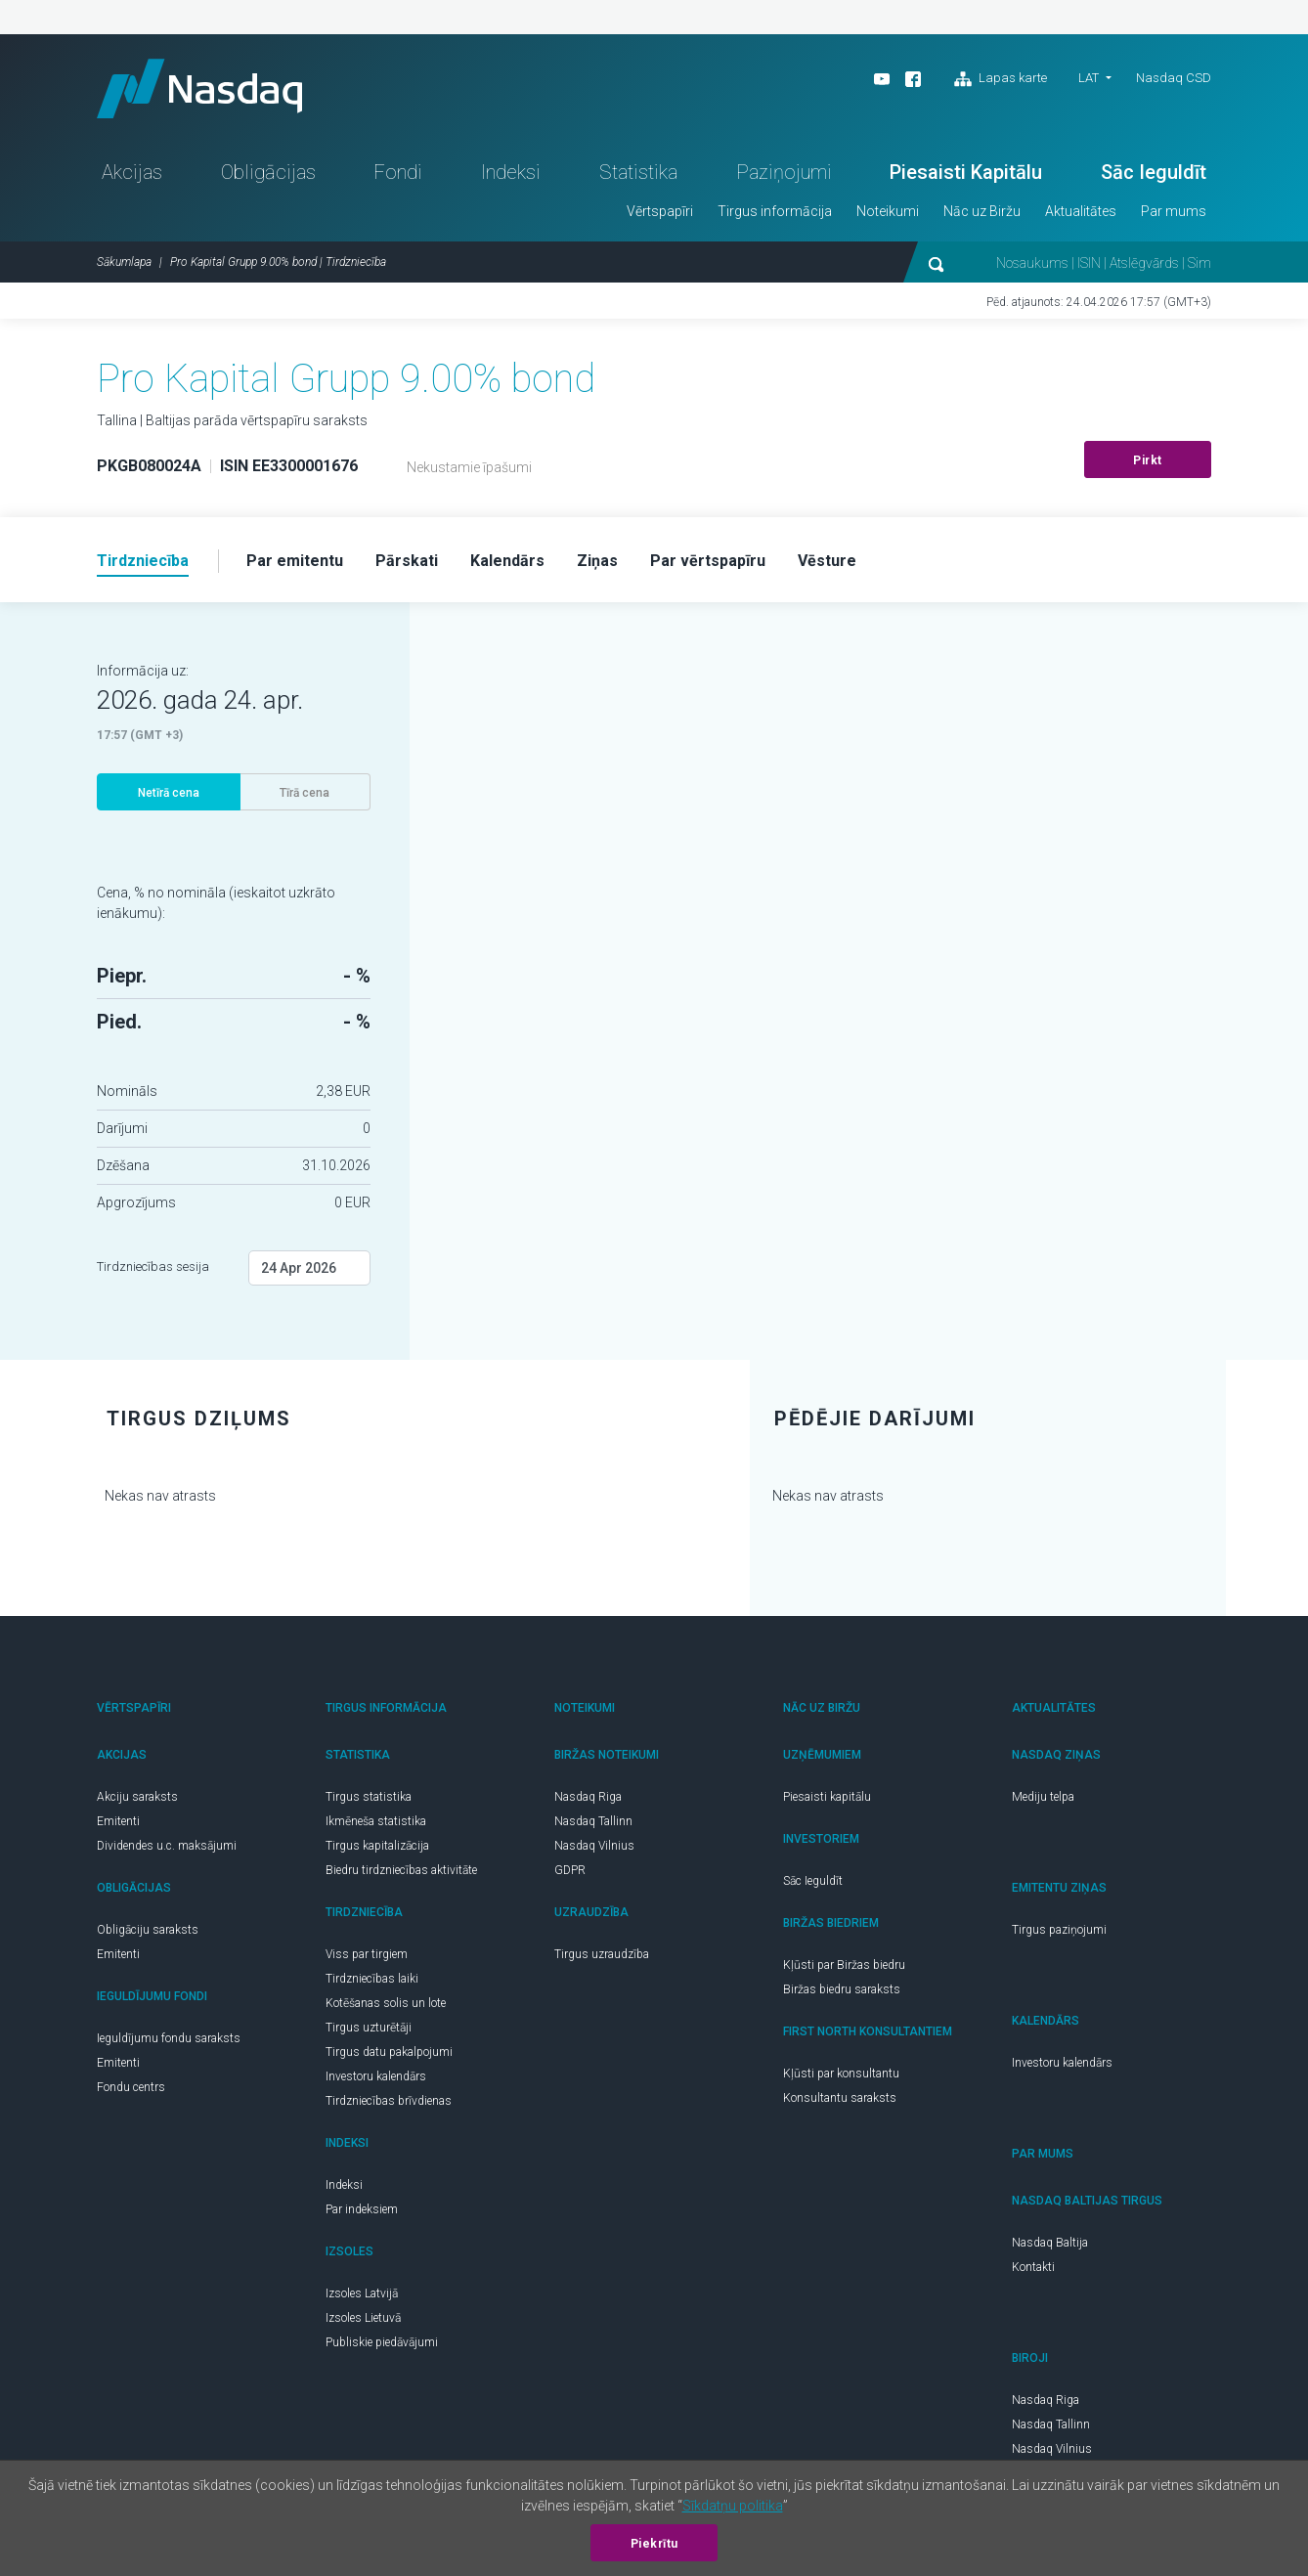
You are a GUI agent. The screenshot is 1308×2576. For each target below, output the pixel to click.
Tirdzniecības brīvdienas (389, 2101)
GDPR (570, 1870)
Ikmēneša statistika (376, 1821)
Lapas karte (1000, 79)
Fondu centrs (131, 2087)
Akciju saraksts (137, 1797)
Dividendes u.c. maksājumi (167, 1846)
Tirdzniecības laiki (372, 1979)
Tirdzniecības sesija (153, 1266)
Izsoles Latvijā (362, 2293)
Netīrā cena (168, 793)
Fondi (397, 172)
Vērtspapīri (660, 211)
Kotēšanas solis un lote (386, 2003)
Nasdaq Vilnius (594, 1846)
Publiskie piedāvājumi (382, 2342)
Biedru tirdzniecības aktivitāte (401, 1870)
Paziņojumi (784, 172)
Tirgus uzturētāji (369, 2027)
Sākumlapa (124, 262)
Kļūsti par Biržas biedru (844, 1965)
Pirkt (1147, 460)
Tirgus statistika (369, 1797)
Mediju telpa (1043, 1797)
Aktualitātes (1080, 211)
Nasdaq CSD (1173, 77)
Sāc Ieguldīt (1153, 172)
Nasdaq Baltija (1050, 2242)
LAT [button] (1088, 77)
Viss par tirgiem (367, 1954)
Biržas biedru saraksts (841, 1989)
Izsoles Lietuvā (363, 2318)
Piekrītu (654, 2544)
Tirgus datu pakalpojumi (389, 2052)
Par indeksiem (362, 2209)
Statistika (638, 172)
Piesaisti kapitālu (827, 1797)
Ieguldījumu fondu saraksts (168, 2038)
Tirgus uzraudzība (601, 1954)
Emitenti (118, 1821)
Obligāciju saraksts (147, 1930)
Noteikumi (887, 211)
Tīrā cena (304, 793)
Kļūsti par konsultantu (841, 2073)
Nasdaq (199, 88)
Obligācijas (268, 172)
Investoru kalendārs (376, 2076)
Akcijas (132, 172)
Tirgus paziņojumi (1059, 1930)
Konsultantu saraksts (839, 2098)
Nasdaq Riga (588, 1797)
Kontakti (1033, 2267)
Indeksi (511, 172)
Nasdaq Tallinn (593, 1821)
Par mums (1173, 211)
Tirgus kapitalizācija (377, 1846)
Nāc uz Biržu (982, 211)
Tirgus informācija (775, 211)
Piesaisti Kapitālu (966, 172)
